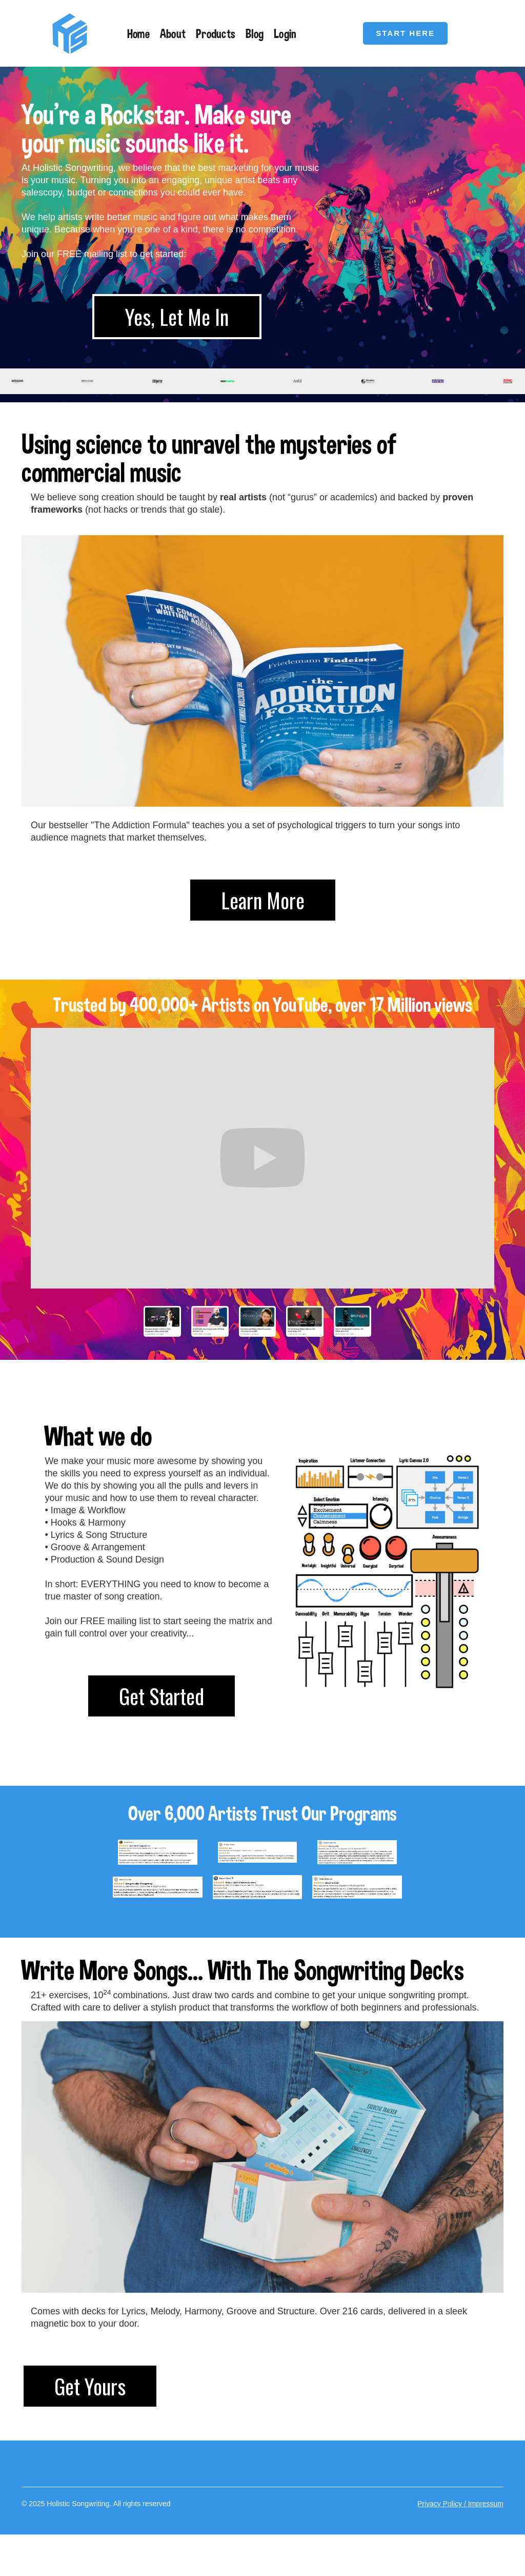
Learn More (263, 900)
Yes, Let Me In (177, 316)
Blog (255, 33)
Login (285, 33)
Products (215, 33)
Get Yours (90, 2386)
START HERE (405, 33)
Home (138, 33)
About (173, 33)
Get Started (161, 1696)
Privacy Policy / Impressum (460, 2504)
